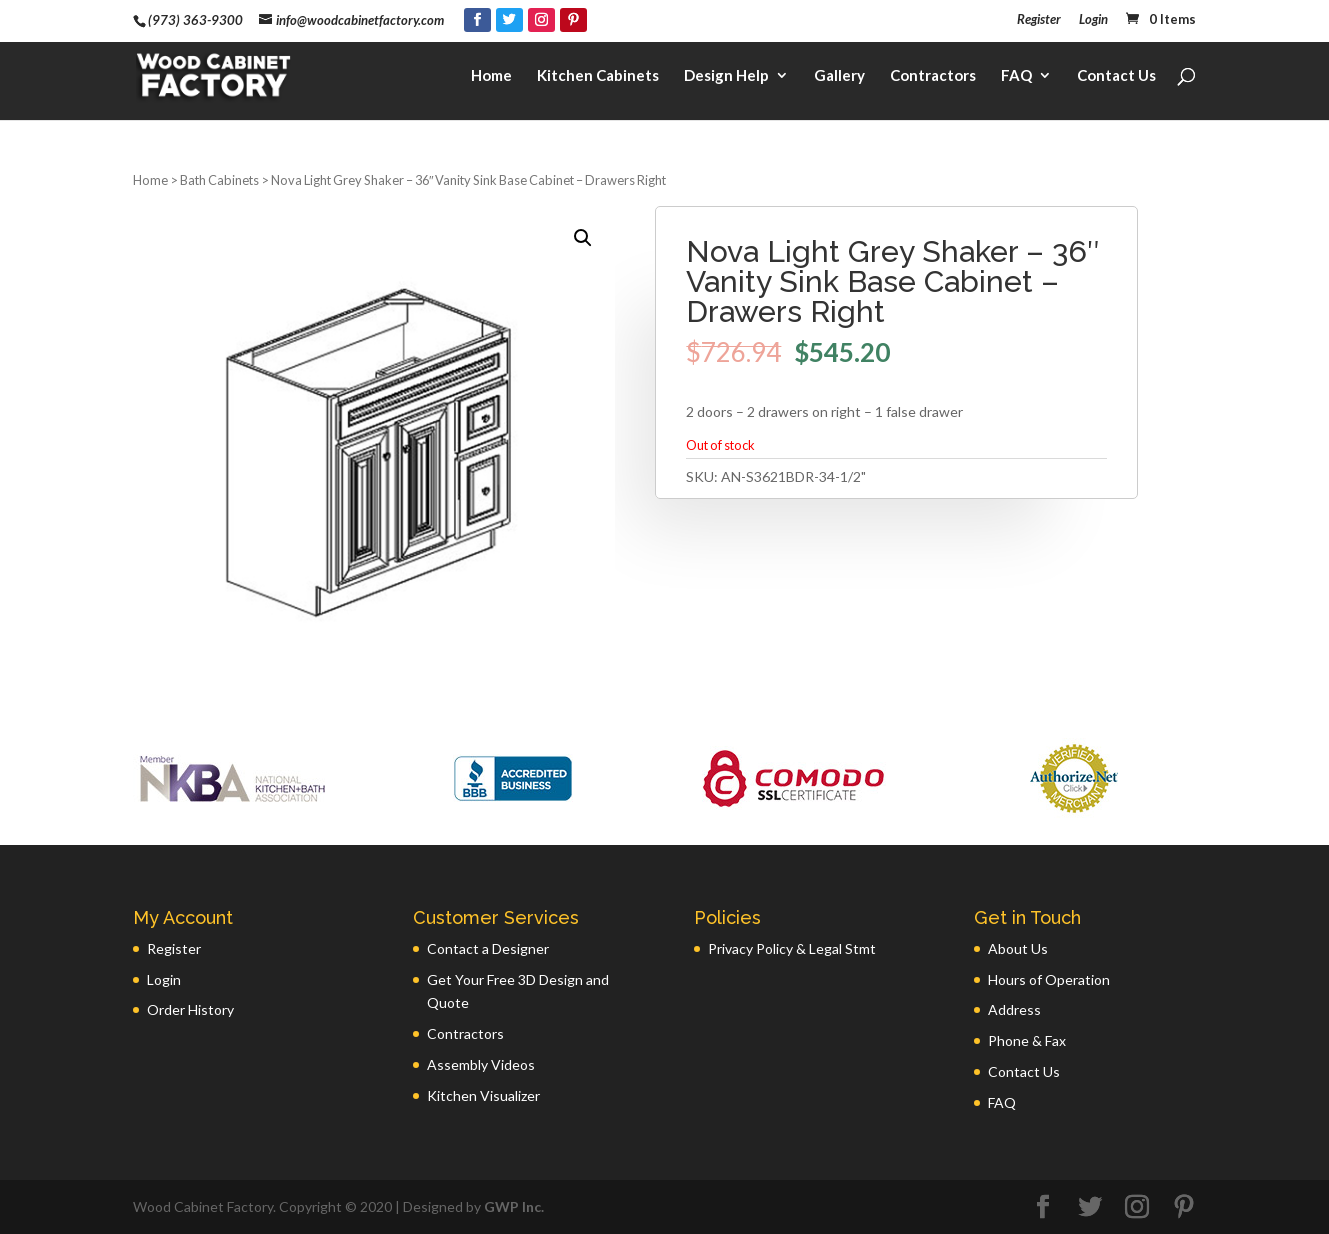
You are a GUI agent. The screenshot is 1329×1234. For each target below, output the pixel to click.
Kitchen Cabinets (598, 76)
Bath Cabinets (219, 180)
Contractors (933, 76)
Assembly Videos (481, 1064)
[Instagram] (541, 20)
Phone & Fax (1027, 1040)
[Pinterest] (573, 20)
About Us (1018, 948)
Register (1039, 20)
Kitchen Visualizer (483, 1095)
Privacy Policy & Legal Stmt (792, 948)
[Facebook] (477, 20)
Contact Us (1116, 76)
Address (1014, 1009)
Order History (190, 1009)
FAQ (1016, 76)
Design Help (726, 76)
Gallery (839, 76)
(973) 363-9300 (195, 20)
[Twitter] (509, 20)
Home (491, 76)
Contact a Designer (488, 948)
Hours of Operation (1049, 979)
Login (1093, 20)
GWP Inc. (514, 1206)
